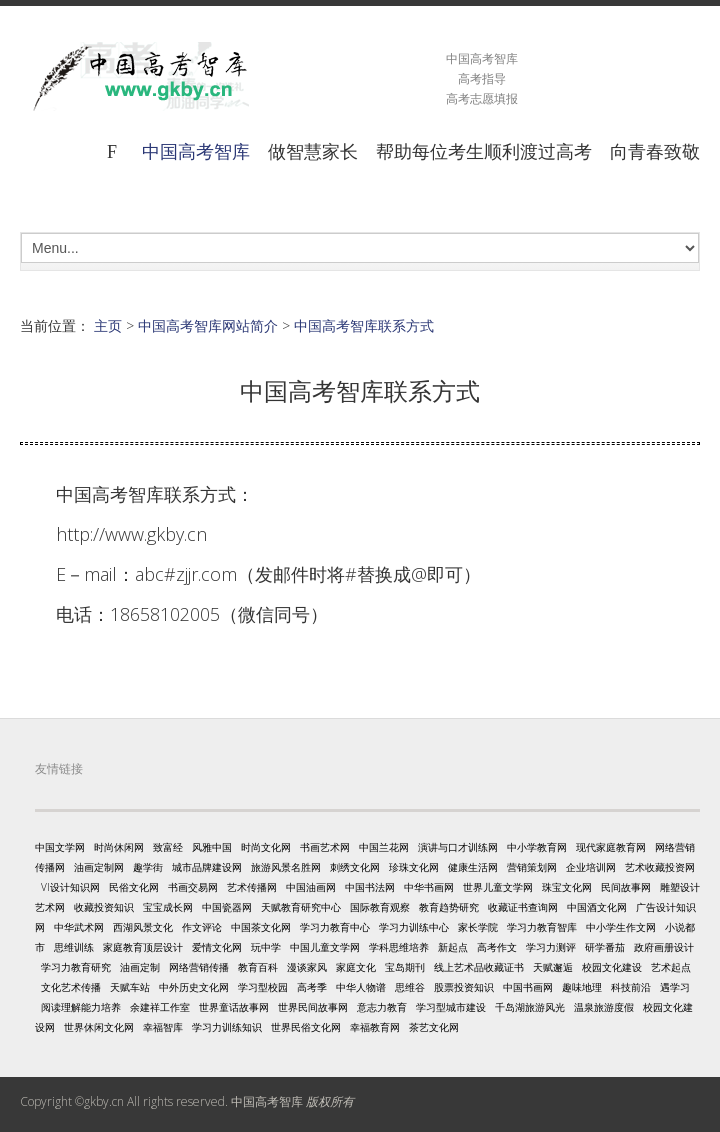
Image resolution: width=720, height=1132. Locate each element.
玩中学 (266, 947)
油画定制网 (99, 867)
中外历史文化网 (194, 987)
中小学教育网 (537, 847)
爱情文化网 (217, 947)
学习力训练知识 (227, 1027)
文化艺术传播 (71, 987)
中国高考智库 (196, 151)
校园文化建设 (612, 967)
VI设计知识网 (70, 887)
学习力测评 (551, 947)
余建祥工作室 (160, 1007)
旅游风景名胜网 (286, 867)
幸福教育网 (375, 1027)
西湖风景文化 (143, 927)
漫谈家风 (307, 967)
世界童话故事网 (234, 1007)
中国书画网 (528, 987)
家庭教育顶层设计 (143, 947)
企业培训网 (591, 867)
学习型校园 (263, 987)
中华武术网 (79, 927)
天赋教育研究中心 (301, 907)
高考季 (312, 987)
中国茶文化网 (261, 927)
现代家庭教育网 (611, 847)
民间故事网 (626, 887)
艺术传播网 (252, 887)
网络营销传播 (199, 967)
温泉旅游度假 (604, 1007)
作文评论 (202, 927)
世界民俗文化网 (306, 1027)
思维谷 (410, 987)
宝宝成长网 (168, 907)
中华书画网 (429, 887)
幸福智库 (163, 1027)
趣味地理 (582, 987)
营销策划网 (532, 867)
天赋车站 (130, 987)
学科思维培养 (399, 947)
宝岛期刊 (405, 967)
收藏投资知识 (104, 907)
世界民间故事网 (313, 1007)
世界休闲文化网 (99, 1027)
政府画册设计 (664, 947)
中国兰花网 (384, 847)
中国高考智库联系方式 (364, 325)
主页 (108, 325)
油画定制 (140, 967)
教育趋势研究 (449, 907)
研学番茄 (605, 947)
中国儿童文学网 (325, 947)
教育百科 (258, 967)
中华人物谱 (361, 987)
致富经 (168, 847)
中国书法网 (370, 887)
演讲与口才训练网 (458, 847)
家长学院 (478, 927)
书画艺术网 (325, 847)
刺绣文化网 (355, 867)
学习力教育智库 (542, 927)
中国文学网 (60, 847)
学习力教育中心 (335, 927)
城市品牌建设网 (207, 867)
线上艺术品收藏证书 (479, 967)
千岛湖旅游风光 (530, 1007)
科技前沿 (631, 987)
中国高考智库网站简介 (208, 325)
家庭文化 (356, 967)
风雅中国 (212, 847)
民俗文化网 (134, 887)
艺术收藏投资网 (660, 867)
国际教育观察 (380, 907)
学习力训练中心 (414, 927)
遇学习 (675, 987)
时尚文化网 (266, 847)
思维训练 (74, 947)
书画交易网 (193, 887)
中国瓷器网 (227, 907)
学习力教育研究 (76, 967)
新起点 (453, 947)
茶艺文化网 (434, 1027)
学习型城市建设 (451, 1007)
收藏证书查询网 (523, 907)
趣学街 (148, 867)
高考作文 (497, 947)
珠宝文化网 (567, 887)
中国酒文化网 (597, 907)
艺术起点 (671, 967)
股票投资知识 (464, 987)
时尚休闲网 (119, 847)
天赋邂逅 (553, 967)
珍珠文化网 (414, 867)
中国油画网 (311, 887)
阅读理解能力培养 (81, 1007)
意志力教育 (382, 1007)
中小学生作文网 (621, 927)
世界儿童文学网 (498, 887)
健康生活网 (473, 867)
